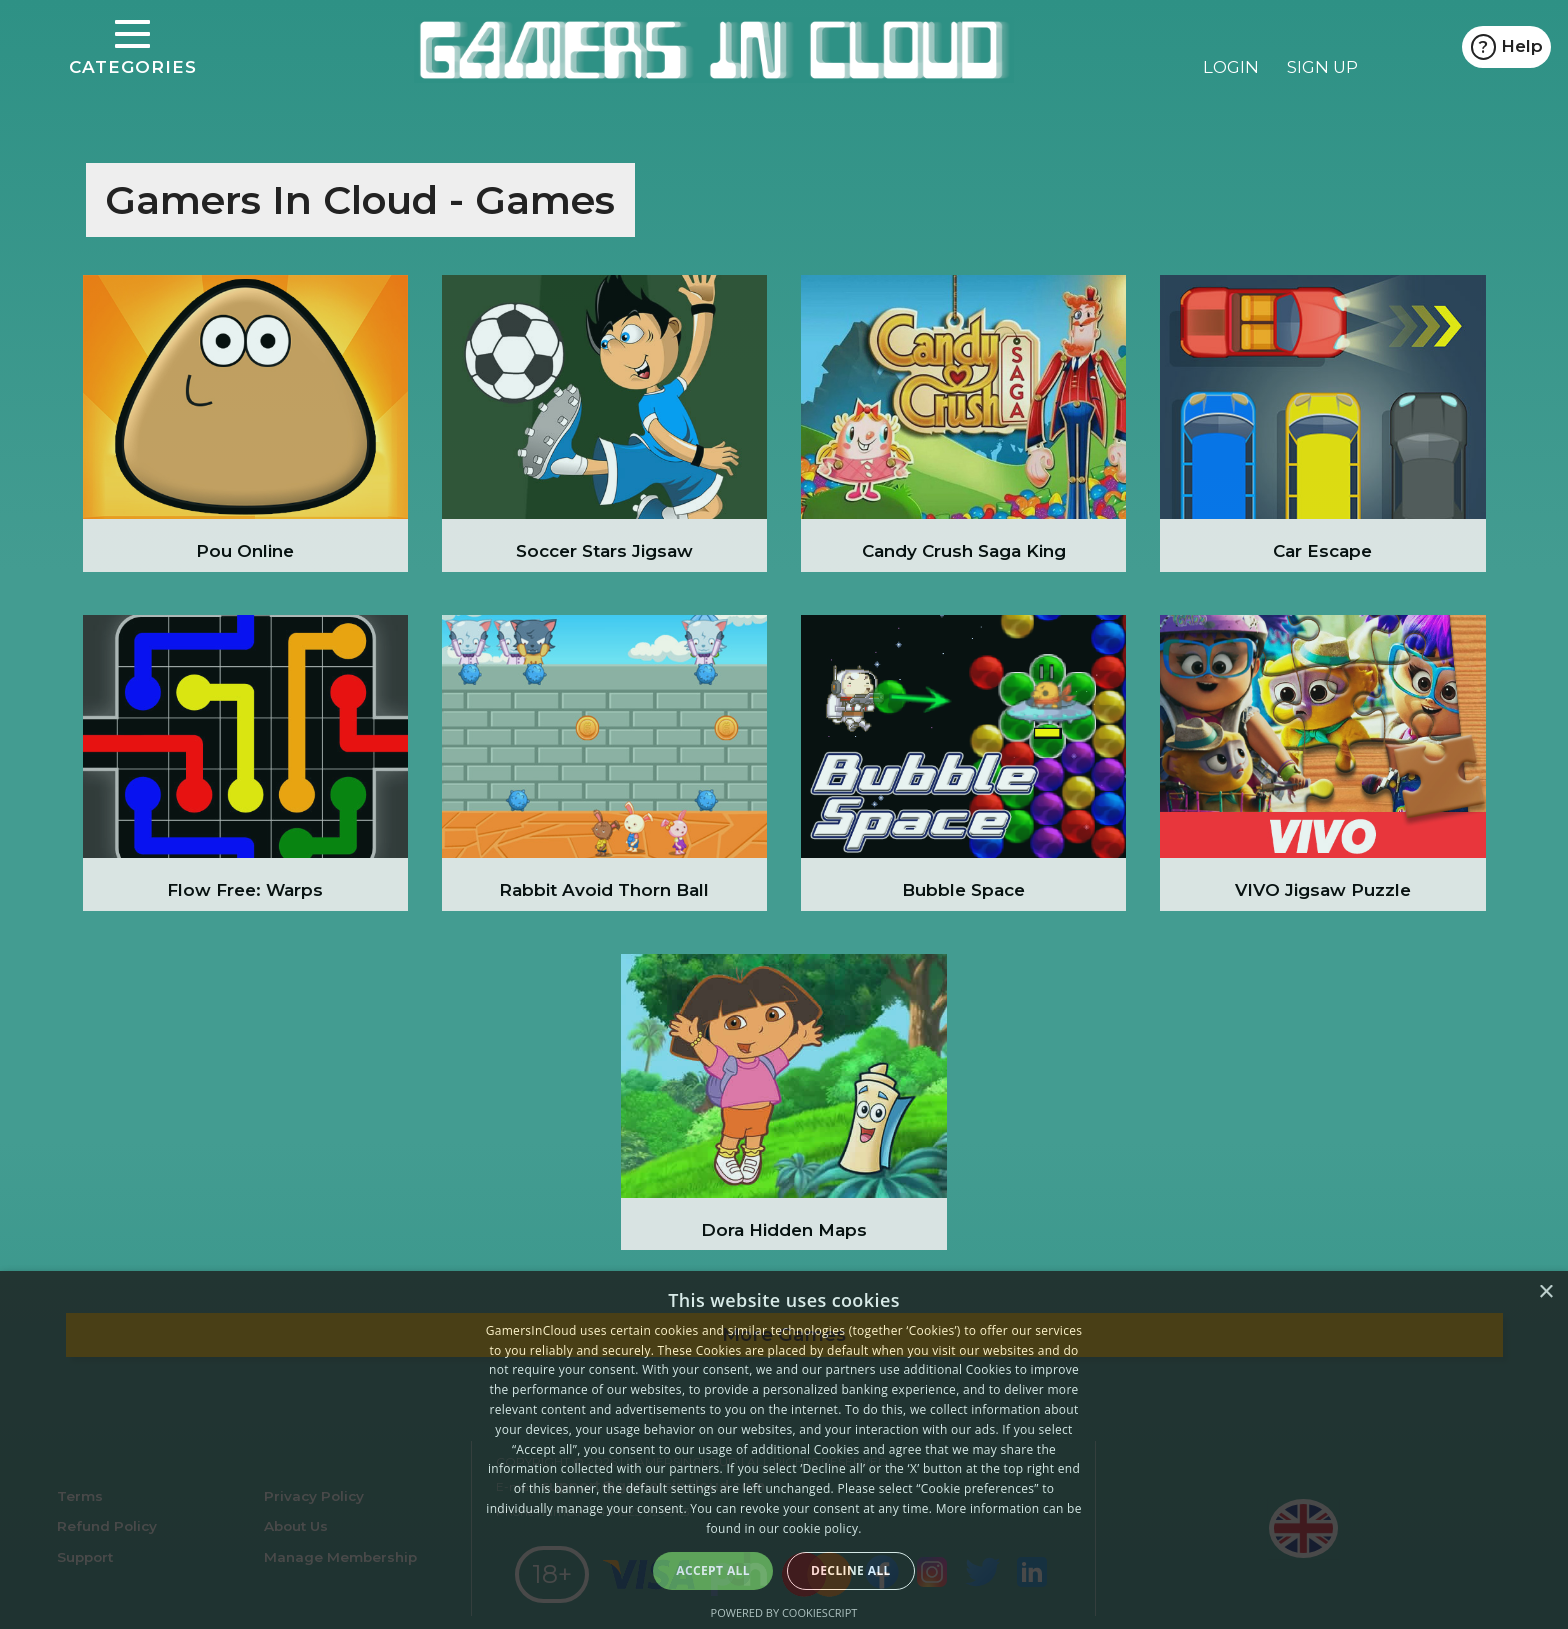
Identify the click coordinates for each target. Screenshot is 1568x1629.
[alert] (784, 1450)
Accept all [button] (713, 1570)
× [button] (1545, 1292)
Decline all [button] (851, 1570)
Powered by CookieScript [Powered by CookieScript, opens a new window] (784, 1612)
